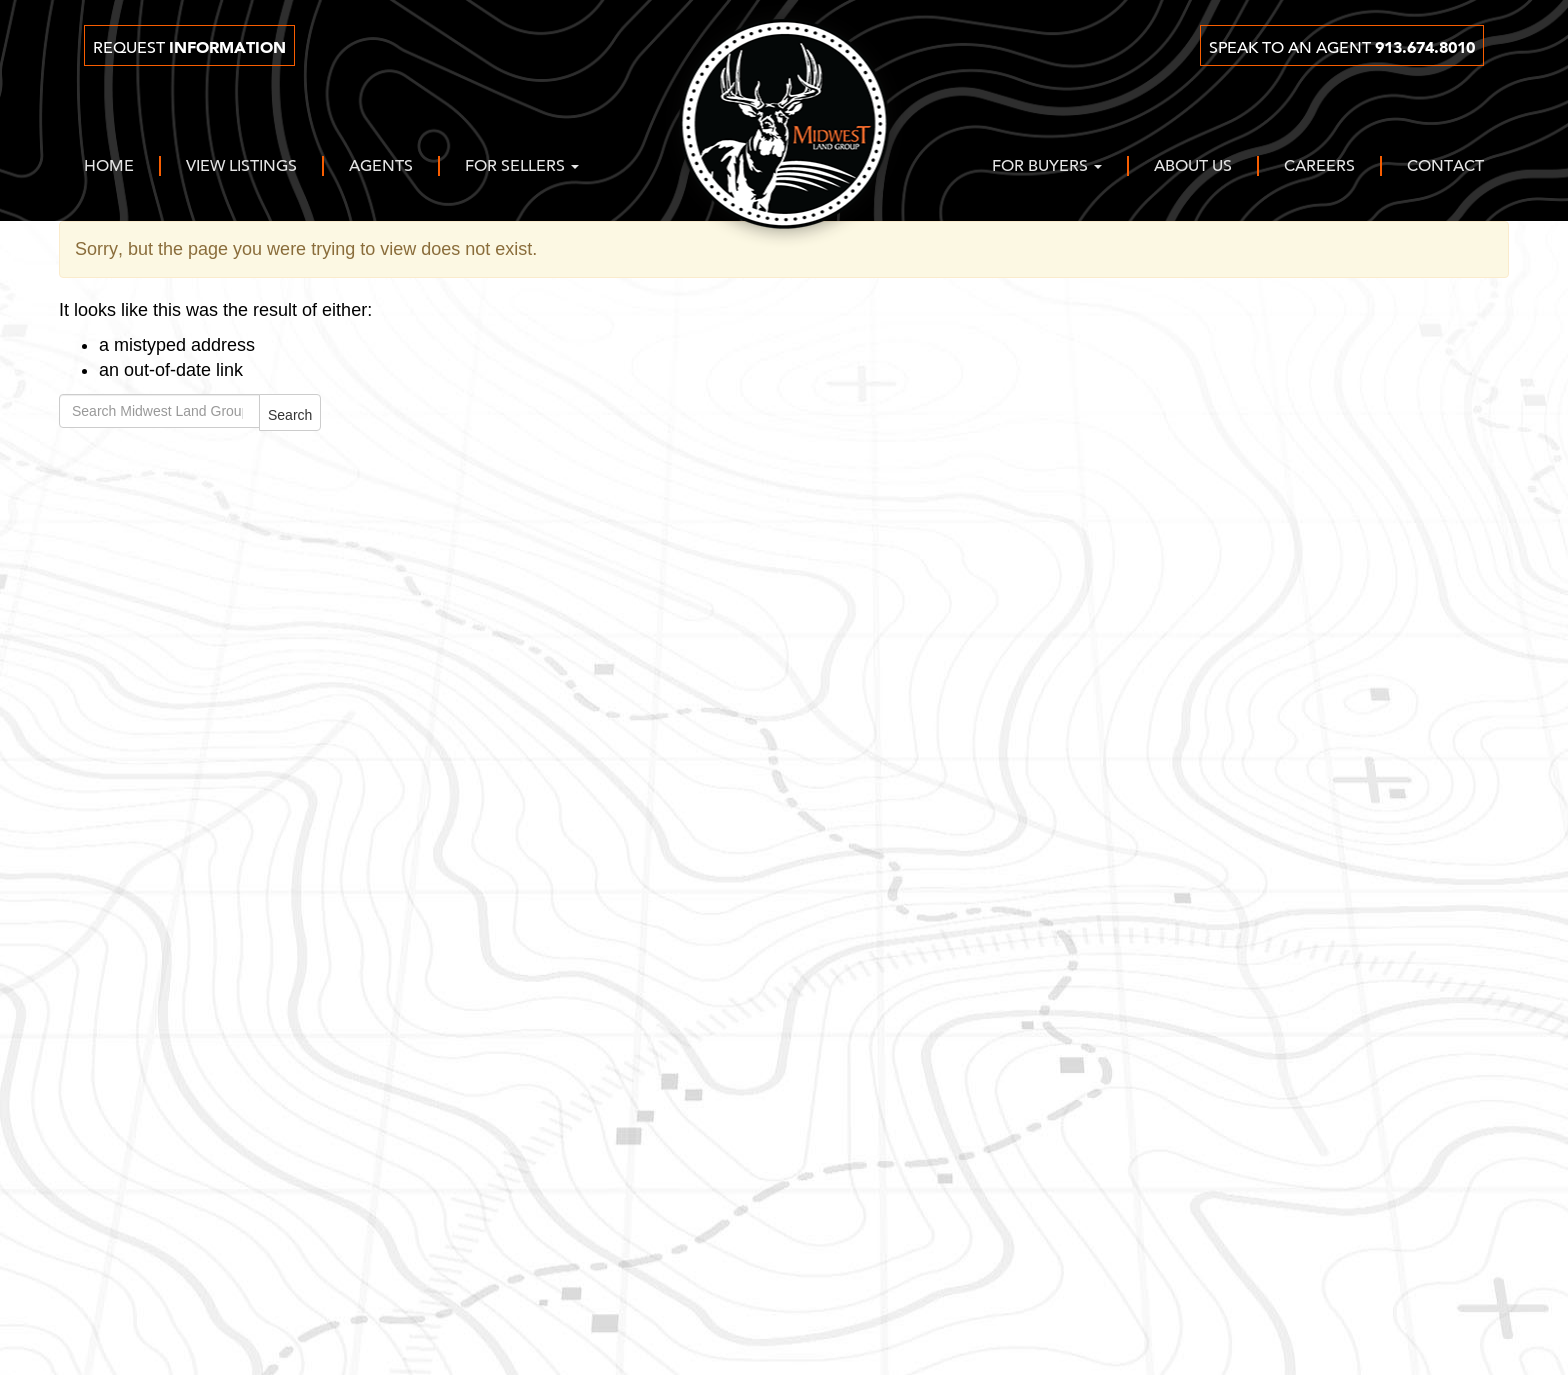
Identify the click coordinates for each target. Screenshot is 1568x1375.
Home (109, 167)
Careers (1319, 167)
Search (290, 415)
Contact (1445, 167)
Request (189, 48)
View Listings (241, 167)
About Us (1193, 167)
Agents (381, 167)
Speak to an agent (1342, 48)
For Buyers (1047, 167)
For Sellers (522, 167)
